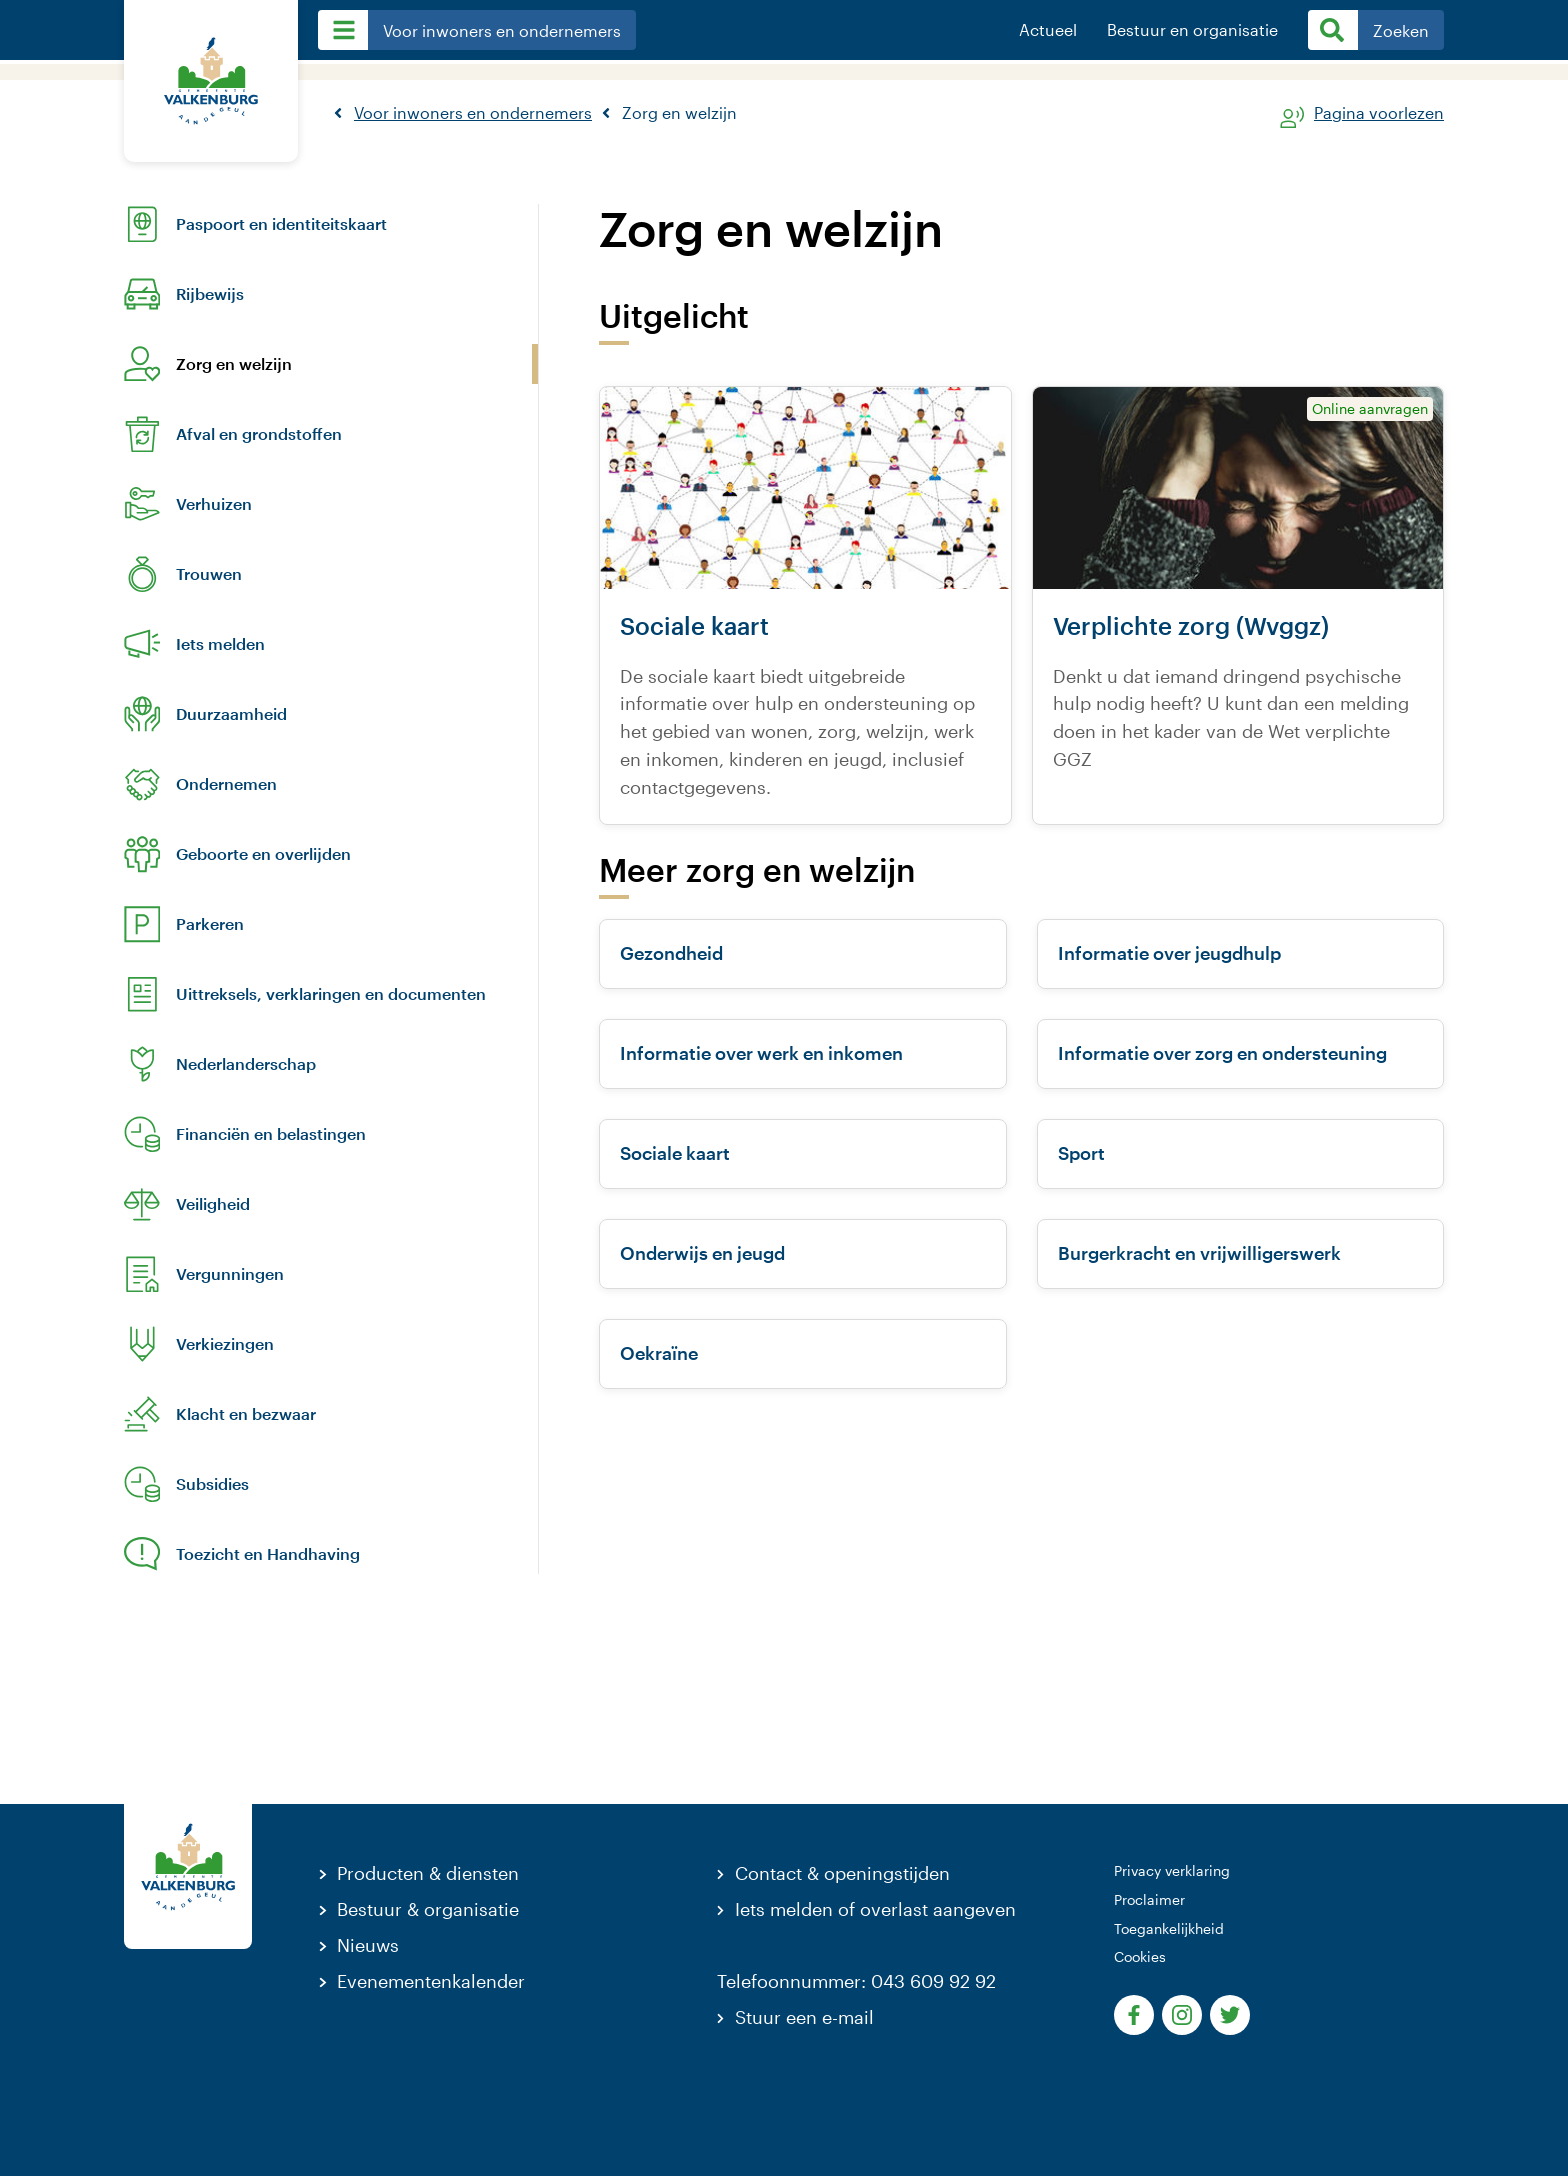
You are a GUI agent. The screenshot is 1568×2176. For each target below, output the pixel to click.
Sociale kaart (675, 1153)
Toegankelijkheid (1169, 1928)
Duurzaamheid (231, 714)
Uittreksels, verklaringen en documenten (331, 994)
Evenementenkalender (431, 1981)
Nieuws (368, 1945)
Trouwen (209, 574)
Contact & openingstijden (842, 1873)
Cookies (1140, 1956)
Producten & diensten (428, 1873)
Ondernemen (226, 784)
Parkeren (210, 924)
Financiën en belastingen (271, 1134)
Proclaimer (1149, 1899)
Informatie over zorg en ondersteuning (1222, 1053)
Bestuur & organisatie (428, 1909)
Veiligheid (213, 1204)
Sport (1081, 1153)
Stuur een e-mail (804, 2017)
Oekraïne (659, 1353)
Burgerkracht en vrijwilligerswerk (1199, 1253)
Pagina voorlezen (1379, 113)
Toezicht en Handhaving (268, 1554)
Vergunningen (230, 1274)
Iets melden (220, 644)
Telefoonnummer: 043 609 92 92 (856, 1981)
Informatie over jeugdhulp (1169, 953)
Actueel (1048, 30)
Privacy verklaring (1172, 1870)
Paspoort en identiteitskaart (281, 224)
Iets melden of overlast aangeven (875, 1909)
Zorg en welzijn (234, 364)
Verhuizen (214, 504)
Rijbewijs (210, 294)
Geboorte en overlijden (263, 854)
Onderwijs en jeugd (702, 1253)
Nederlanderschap (246, 1064)
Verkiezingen (225, 1344)
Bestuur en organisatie (1192, 30)
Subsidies (212, 1484)
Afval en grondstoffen (259, 434)
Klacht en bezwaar (246, 1414)
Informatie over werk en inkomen (761, 1053)
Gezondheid (671, 953)
